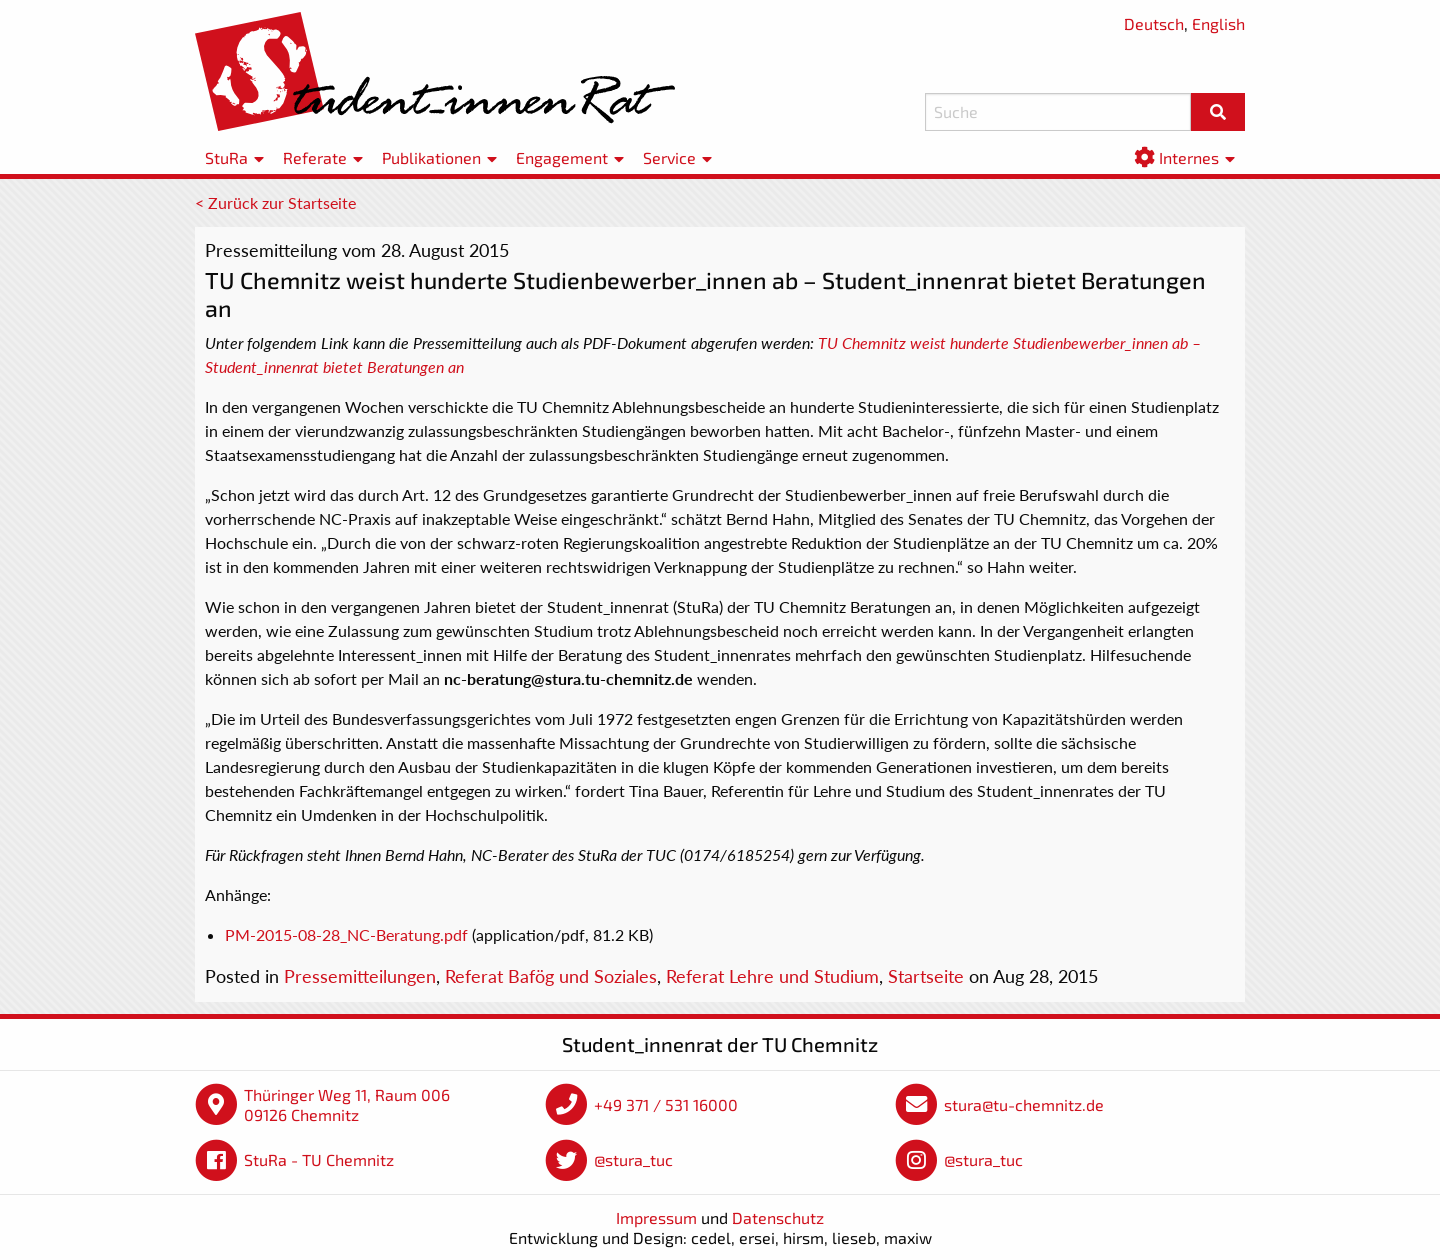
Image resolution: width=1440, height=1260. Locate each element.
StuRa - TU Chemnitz (319, 1159)
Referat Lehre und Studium (772, 976)
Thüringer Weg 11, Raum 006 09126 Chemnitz (347, 1104)
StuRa (226, 157)
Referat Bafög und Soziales (551, 976)
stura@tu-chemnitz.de (1024, 1104)
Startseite (926, 976)
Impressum (656, 1217)
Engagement (562, 157)
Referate (315, 157)
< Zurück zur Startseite (275, 202)
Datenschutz (778, 1217)
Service (669, 157)
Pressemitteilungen (360, 976)
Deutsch (1154, 23)
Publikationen (431, 157)
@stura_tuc (633, 1159)
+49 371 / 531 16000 (666, 1104)
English (1218, 23)
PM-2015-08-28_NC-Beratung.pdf (346, 934)
